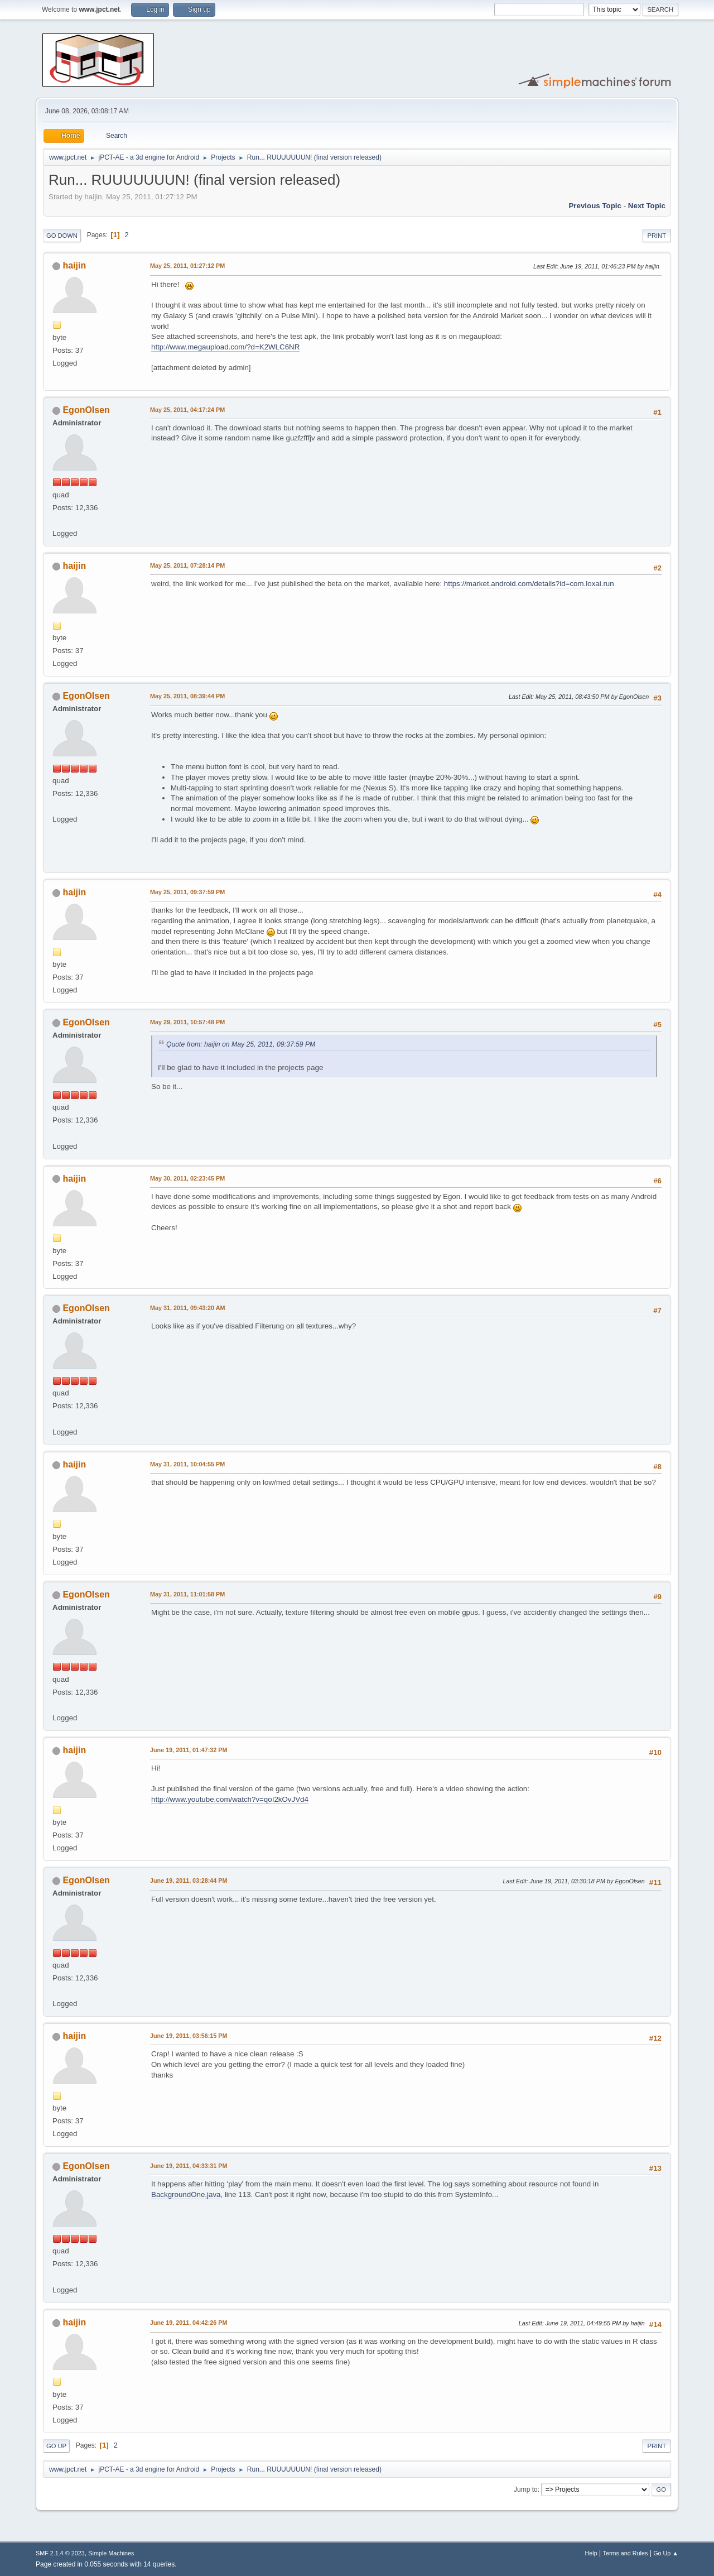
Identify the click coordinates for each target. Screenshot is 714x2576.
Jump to (526, 2489)
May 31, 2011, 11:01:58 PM (187, 1594)
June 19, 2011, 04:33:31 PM (188, 2165)
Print (656, 235)
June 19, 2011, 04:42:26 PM (188, 2322)
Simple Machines (111, 2553)
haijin (74, 265)
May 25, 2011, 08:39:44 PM (187, 696)
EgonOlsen (85, 410)
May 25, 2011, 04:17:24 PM (187, 409)
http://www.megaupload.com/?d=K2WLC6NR (225, 347)
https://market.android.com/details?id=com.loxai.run (529, 583)
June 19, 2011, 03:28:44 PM (188, 1880)
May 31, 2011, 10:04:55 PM (187, 1464)
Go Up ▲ (665, 2553)
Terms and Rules (625, 2553)
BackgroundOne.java (185, 2194)
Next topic (646, 206)
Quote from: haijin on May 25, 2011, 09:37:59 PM (240, 1044)
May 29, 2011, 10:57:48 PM (187, 1022)
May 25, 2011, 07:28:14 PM (187, 565)
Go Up (56, 2446)
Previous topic (594, 206)
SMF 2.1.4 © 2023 (60, 2553)
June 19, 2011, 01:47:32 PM (188, 1750)
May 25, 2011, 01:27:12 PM (187, 265)
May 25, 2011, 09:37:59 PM (187, 892)
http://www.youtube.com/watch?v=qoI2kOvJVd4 (229, 1799)
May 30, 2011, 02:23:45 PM (187, 1178)
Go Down (62, 235)
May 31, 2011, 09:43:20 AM (187, 1307)
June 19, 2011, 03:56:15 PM (188, 2035)
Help (591, 2553)
